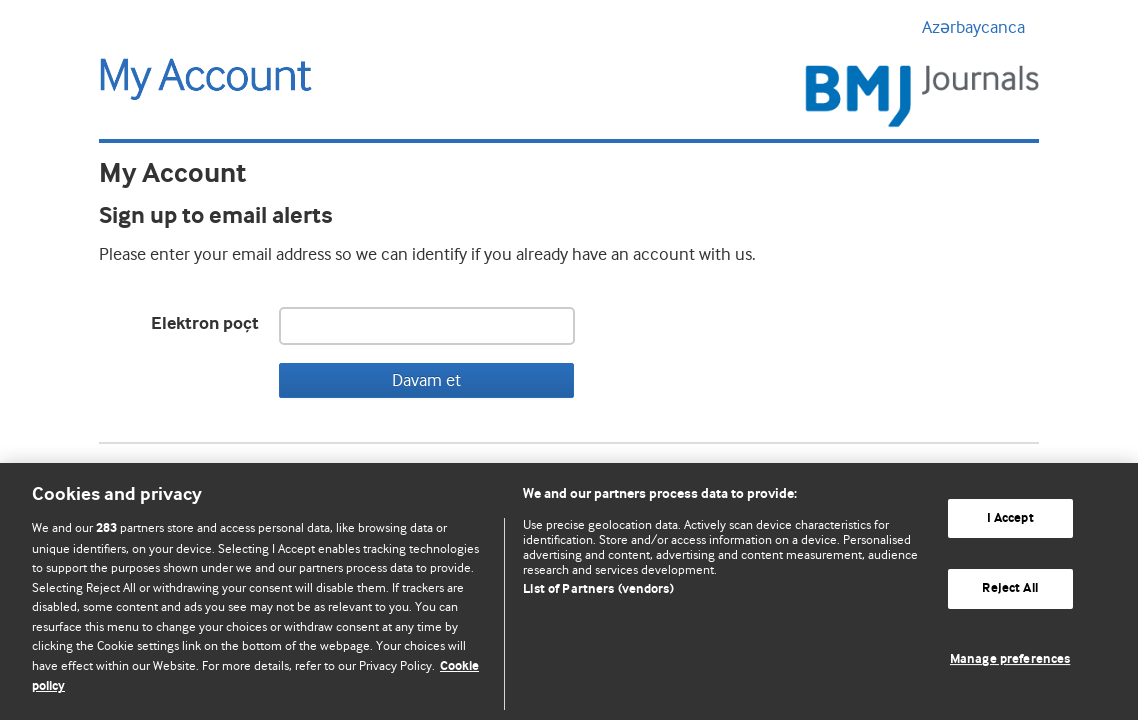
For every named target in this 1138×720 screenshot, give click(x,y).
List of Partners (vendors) (598, 589)
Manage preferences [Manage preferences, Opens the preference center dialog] (1010, 659)
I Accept (1010, 518)
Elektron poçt (205, 324)
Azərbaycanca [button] (980, 27)
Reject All (1009, 588)
